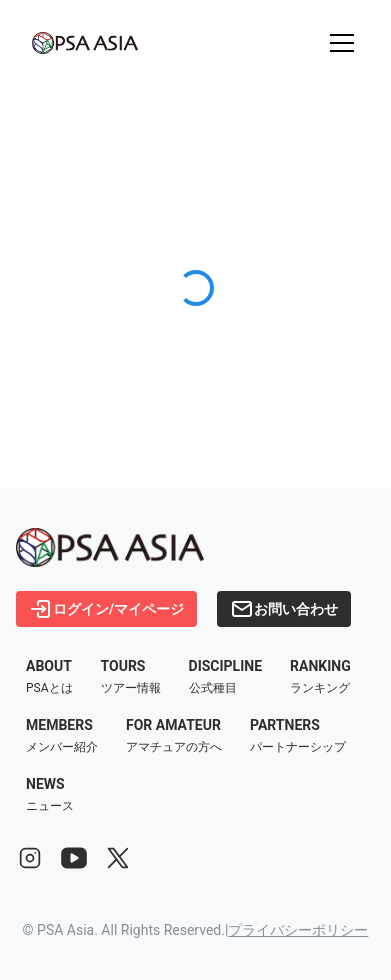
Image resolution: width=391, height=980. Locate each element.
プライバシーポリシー (298, 930)
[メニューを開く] (342, 43)
